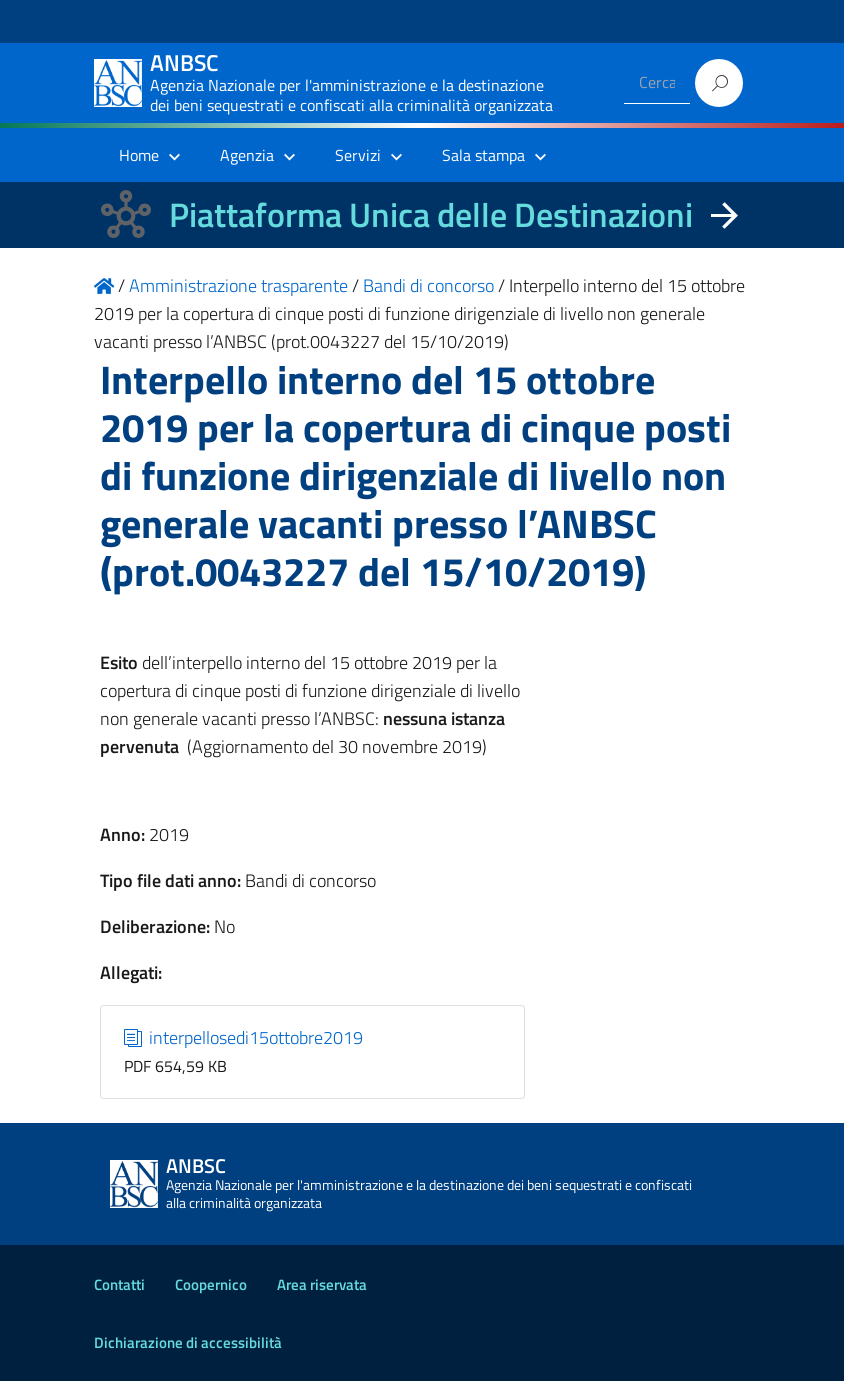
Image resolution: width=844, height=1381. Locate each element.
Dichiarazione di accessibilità (188, 1342)
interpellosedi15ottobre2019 (244, 1037)
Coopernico (211, 1284)
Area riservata (322, 1284)
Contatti (119, 1284)
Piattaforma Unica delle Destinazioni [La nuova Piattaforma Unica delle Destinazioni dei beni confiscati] (431, 214)
